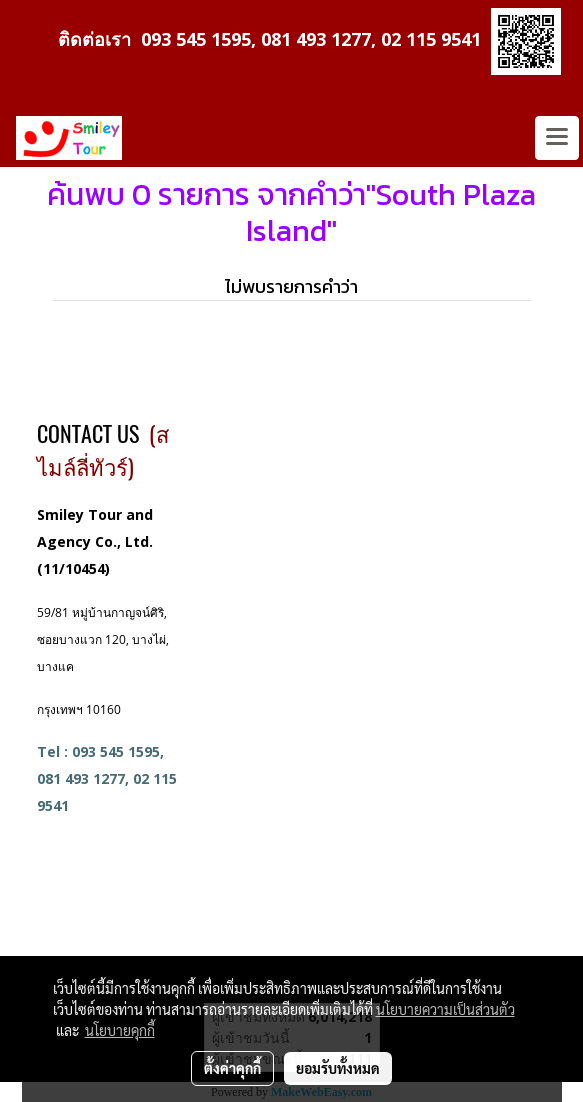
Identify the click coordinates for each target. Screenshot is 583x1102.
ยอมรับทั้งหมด (338, 1068)
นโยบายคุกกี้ (120, 1030)
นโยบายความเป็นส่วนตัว (445, 1009)
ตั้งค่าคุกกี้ (232, 1068)
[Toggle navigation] (557, 138)
